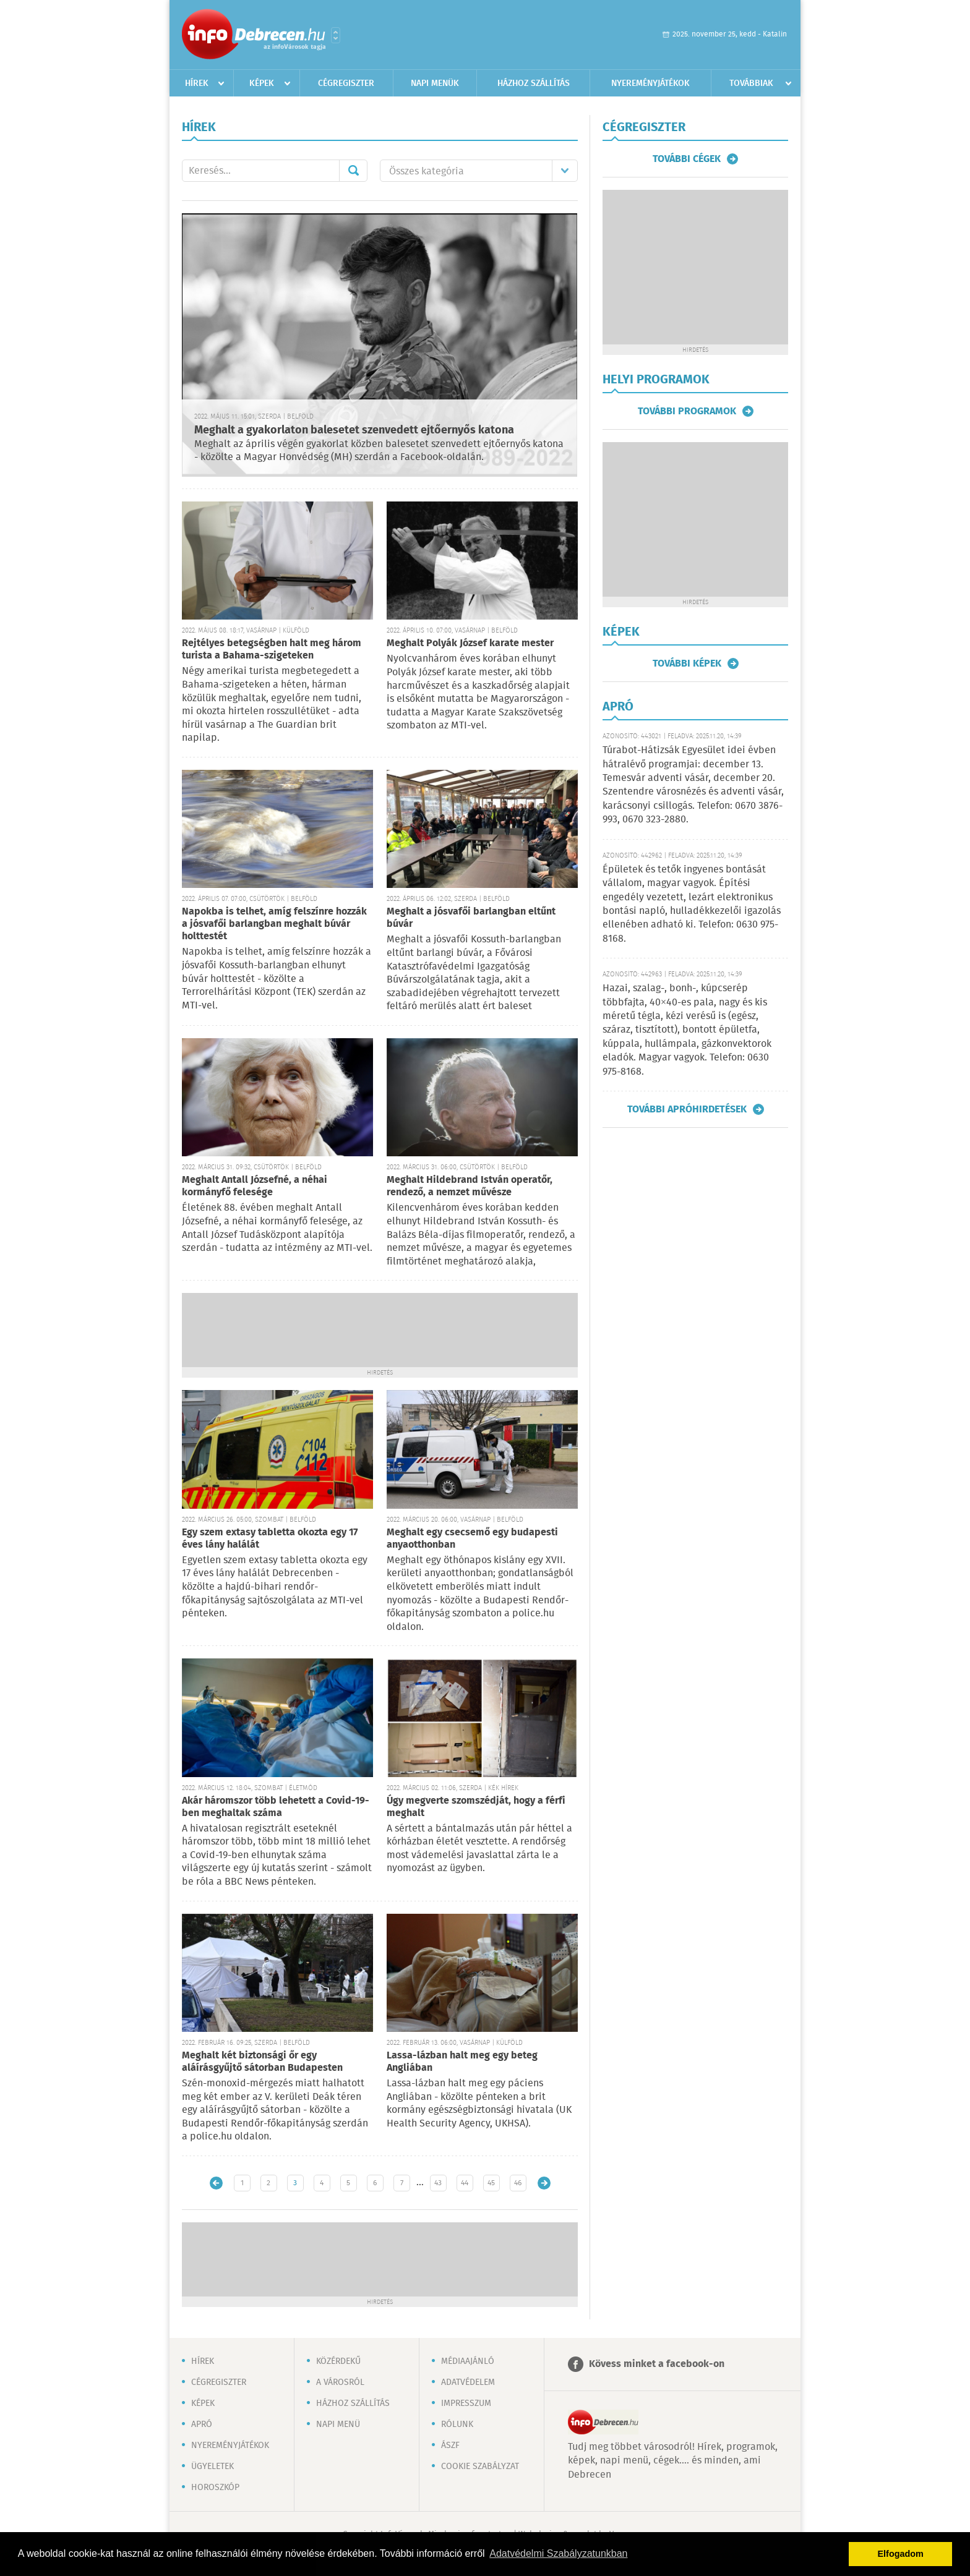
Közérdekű (338, 2361)
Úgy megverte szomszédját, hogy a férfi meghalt (476, 1807)
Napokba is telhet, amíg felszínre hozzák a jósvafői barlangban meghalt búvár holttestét (274, 924)
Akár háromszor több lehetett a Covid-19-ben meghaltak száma (275, 1807)
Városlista (335, 35)
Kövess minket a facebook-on (656, 2364)
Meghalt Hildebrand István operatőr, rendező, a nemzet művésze (469, 1186)
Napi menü (338, 2424)
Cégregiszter (346, 83)
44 (464, 2183)
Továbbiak (751, 83)
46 (517, 2183)
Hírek (196, 83)
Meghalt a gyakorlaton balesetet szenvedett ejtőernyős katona (354, 430)
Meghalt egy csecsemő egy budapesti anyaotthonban (472, 1539)
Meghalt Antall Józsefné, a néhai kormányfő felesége (254, 1186)
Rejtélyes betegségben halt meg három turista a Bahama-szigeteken (271, 649)
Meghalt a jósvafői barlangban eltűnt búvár (471, 918)
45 (491, 2183)
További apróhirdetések (687, 1109)
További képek (687, 663)
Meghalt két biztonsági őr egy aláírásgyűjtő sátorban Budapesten (262, 2062)
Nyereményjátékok (650, 83)
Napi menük (435, 83)
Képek (261, 83)
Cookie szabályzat (480, 2466)
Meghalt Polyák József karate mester (470, 643)
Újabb (216, 2183)
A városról (340, 2382)
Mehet (353, 171)
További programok (687, 411)
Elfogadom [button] (901, 2554)
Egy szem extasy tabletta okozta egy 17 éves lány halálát (270, 1539)
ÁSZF (450, 2445)
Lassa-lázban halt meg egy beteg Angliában (462, 2062)
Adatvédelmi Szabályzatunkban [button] (558, 2553)
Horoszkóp (215, 2487)
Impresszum (466, 2403)
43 (438, 2183)
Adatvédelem (468, 2382)
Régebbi (544, 2183)
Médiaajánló (467, 2361)
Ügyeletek (212, 2466)
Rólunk (457, 2424)
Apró (201, 2424)
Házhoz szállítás (533, 83)
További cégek (687, 158)
